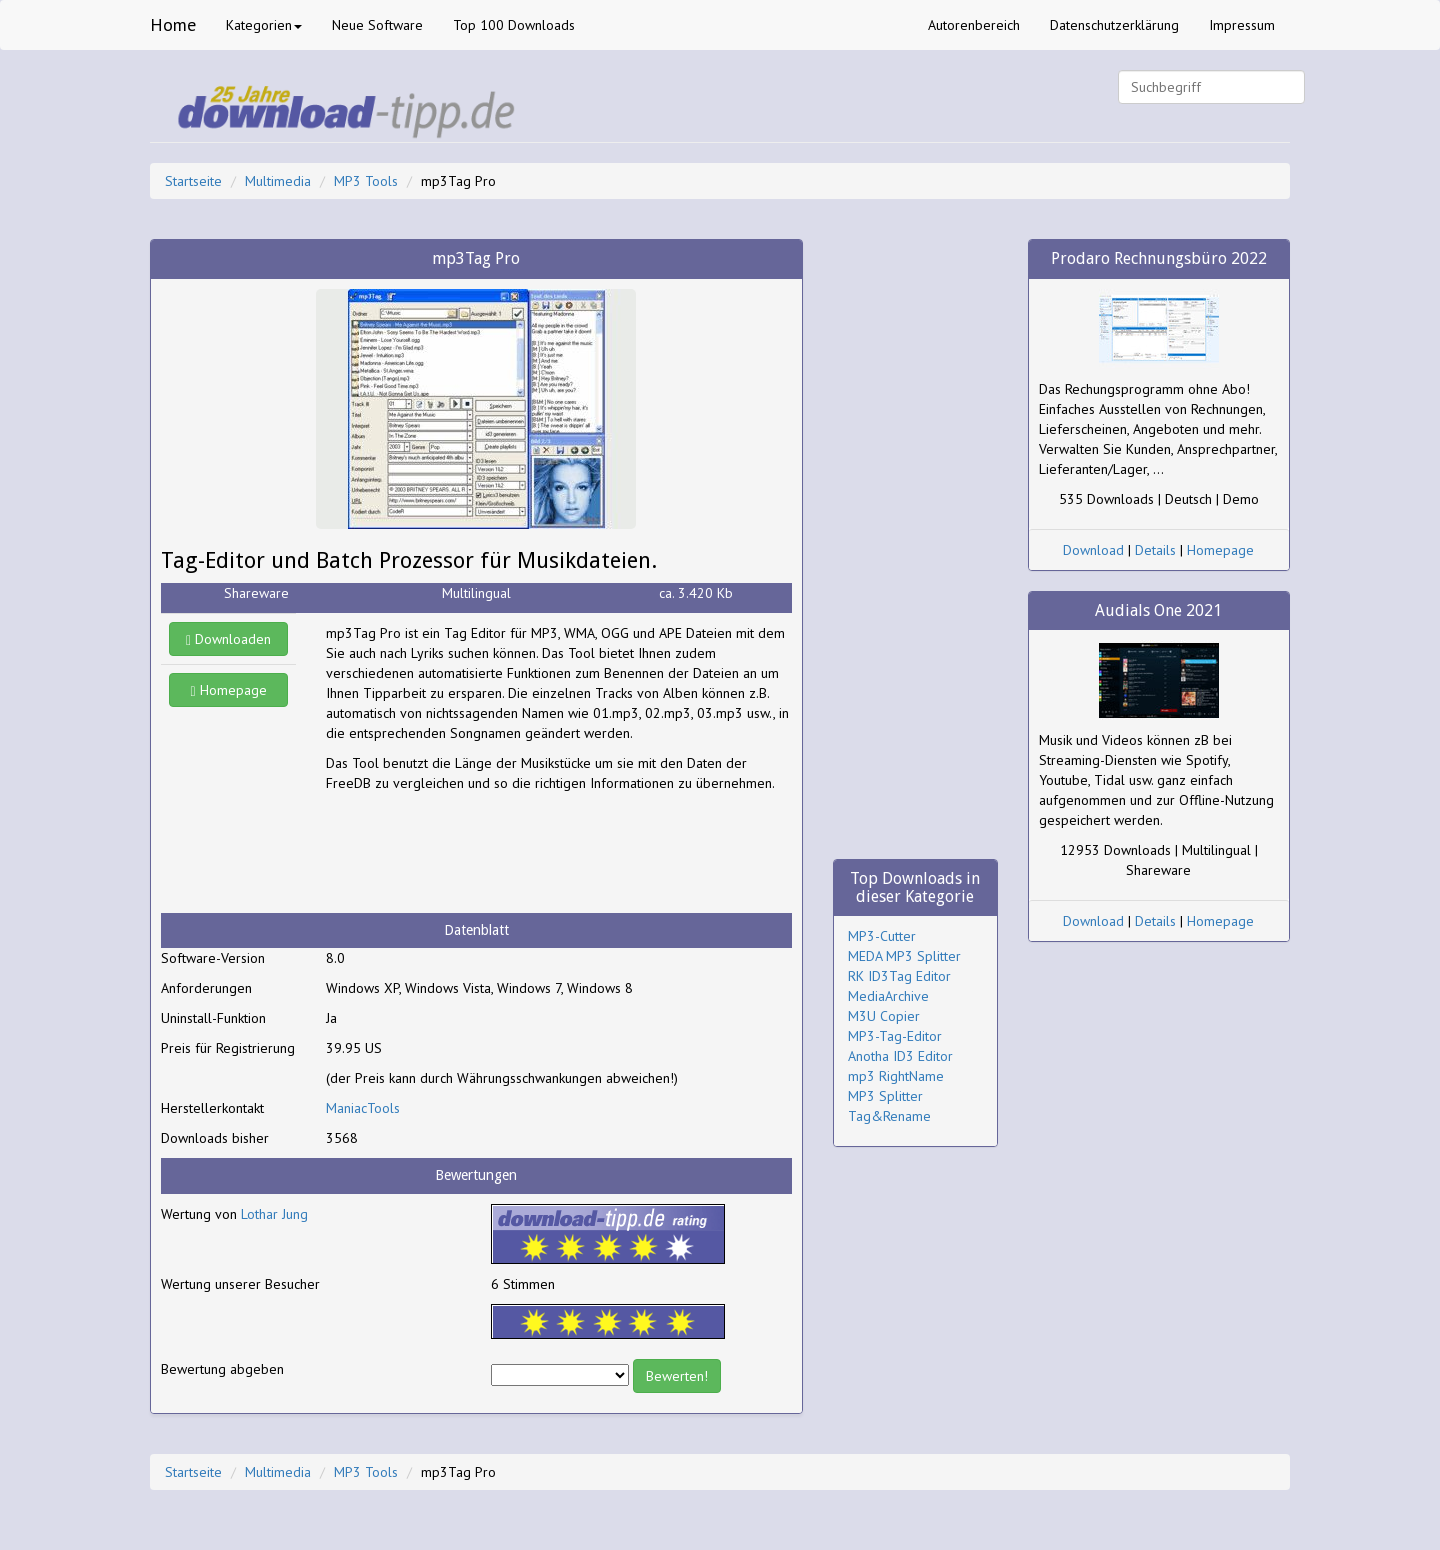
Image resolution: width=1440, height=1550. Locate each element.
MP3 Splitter (885, 1096)
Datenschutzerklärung (1114, 25)
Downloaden (228, 639)
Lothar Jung (274, 1214)
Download (1093, 550)
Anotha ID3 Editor (900, 1056)
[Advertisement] (486, 853)
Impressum (1242, 25)
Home (173, 24)
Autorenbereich (974, 25)
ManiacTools (363, 1108)
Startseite (193, 181)
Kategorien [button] (264, 25)
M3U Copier (884, 1016)
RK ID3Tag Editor (899, 976)
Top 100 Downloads (514, 25)
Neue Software (377, 25)
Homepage (229, 690)
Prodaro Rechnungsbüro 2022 (1159, 258)
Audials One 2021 (1158, 610)
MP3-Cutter (882, 936)
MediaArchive (888, 996)
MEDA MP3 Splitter (904, 956)
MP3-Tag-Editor (895, 1036)
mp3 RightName (896, 1076)
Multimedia (278, 181)
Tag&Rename (889, 1116)
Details (1155, 550)
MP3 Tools (366, 181)
